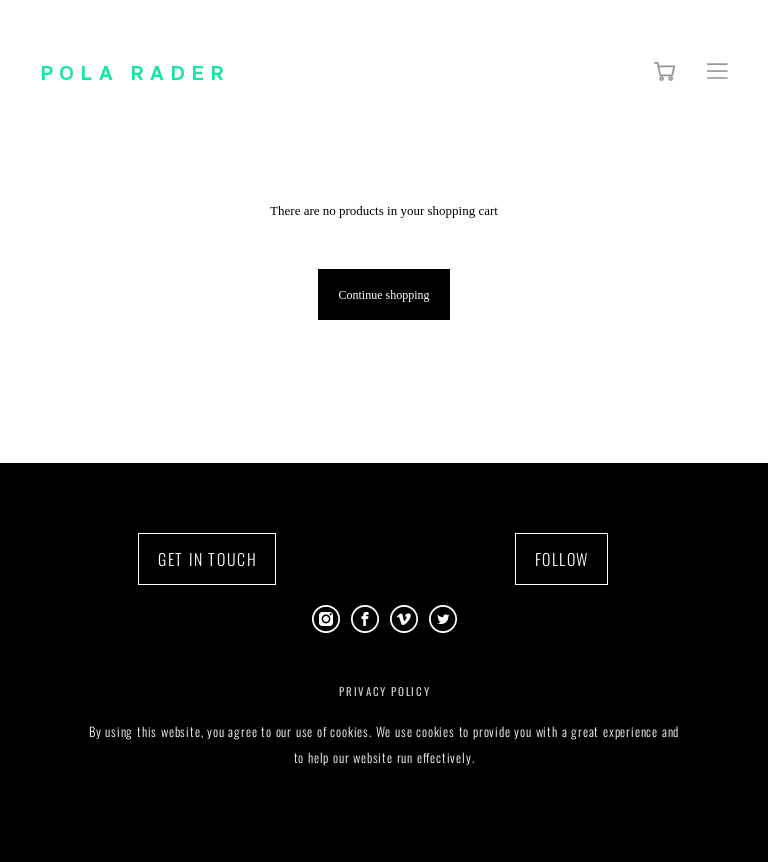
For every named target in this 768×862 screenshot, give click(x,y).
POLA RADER (135, 72)
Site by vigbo (383, 815)
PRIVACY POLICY (384, 691)
